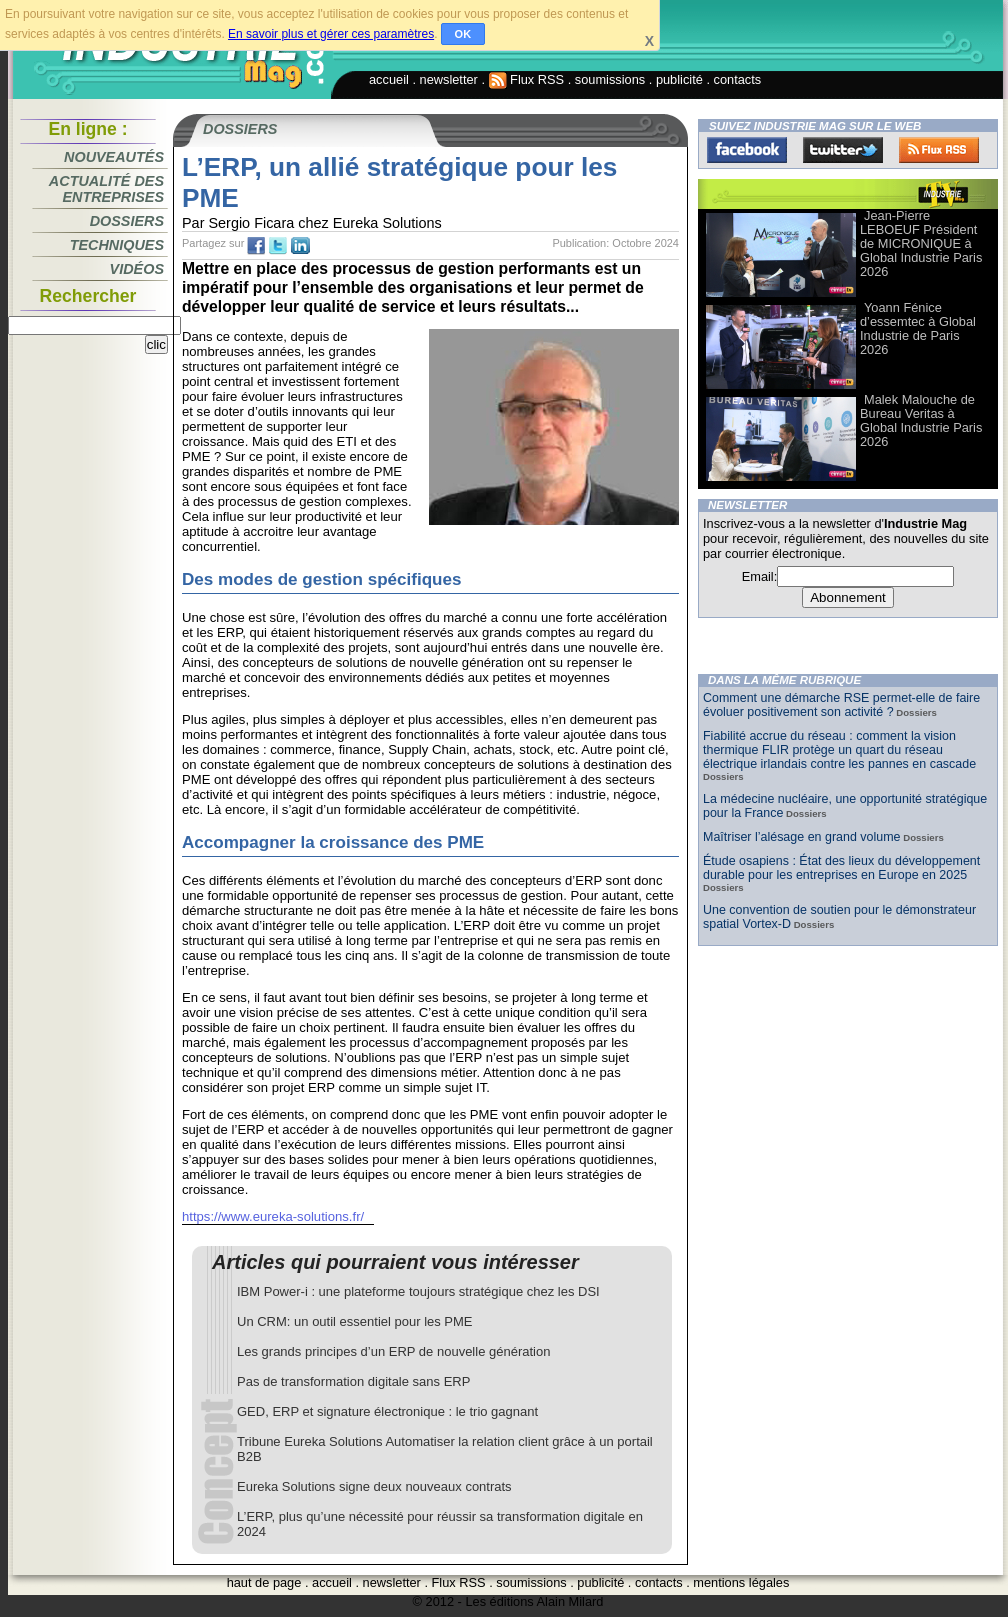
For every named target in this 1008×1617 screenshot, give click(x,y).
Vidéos (137, 269)
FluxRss (939, 150)
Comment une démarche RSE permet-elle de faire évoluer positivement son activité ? (841, 705)
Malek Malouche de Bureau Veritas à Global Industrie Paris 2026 (921, 420)
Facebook (747, 150)
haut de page (264, 1582)
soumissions (610, 79)
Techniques (117, 245)
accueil (389, 79)
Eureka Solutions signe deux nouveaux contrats (374, 1486)
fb (256, 246)
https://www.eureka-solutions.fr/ (273, 1216)
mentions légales (741, 1582)
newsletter (449, 79)
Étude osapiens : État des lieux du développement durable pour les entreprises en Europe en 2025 (841, 868)
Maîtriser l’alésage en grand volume (802, 837)
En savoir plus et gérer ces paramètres (331, 34)
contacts (738, 79)
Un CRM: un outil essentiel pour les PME (355, 1321)
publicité (679, 79)
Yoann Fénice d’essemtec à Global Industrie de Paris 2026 (918, 328)
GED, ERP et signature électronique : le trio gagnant (387, 1411)
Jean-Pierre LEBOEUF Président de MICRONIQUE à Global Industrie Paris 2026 (921, 243)
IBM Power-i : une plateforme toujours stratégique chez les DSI (418, 1291)
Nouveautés (114, 157)
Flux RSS (527, 79)
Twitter (843, 150)
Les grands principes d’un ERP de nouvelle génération (393, 1351)
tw (278, 246)
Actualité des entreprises (106, 189)
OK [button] (463, 34)
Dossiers (127, 221)
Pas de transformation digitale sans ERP (353, 1381)
